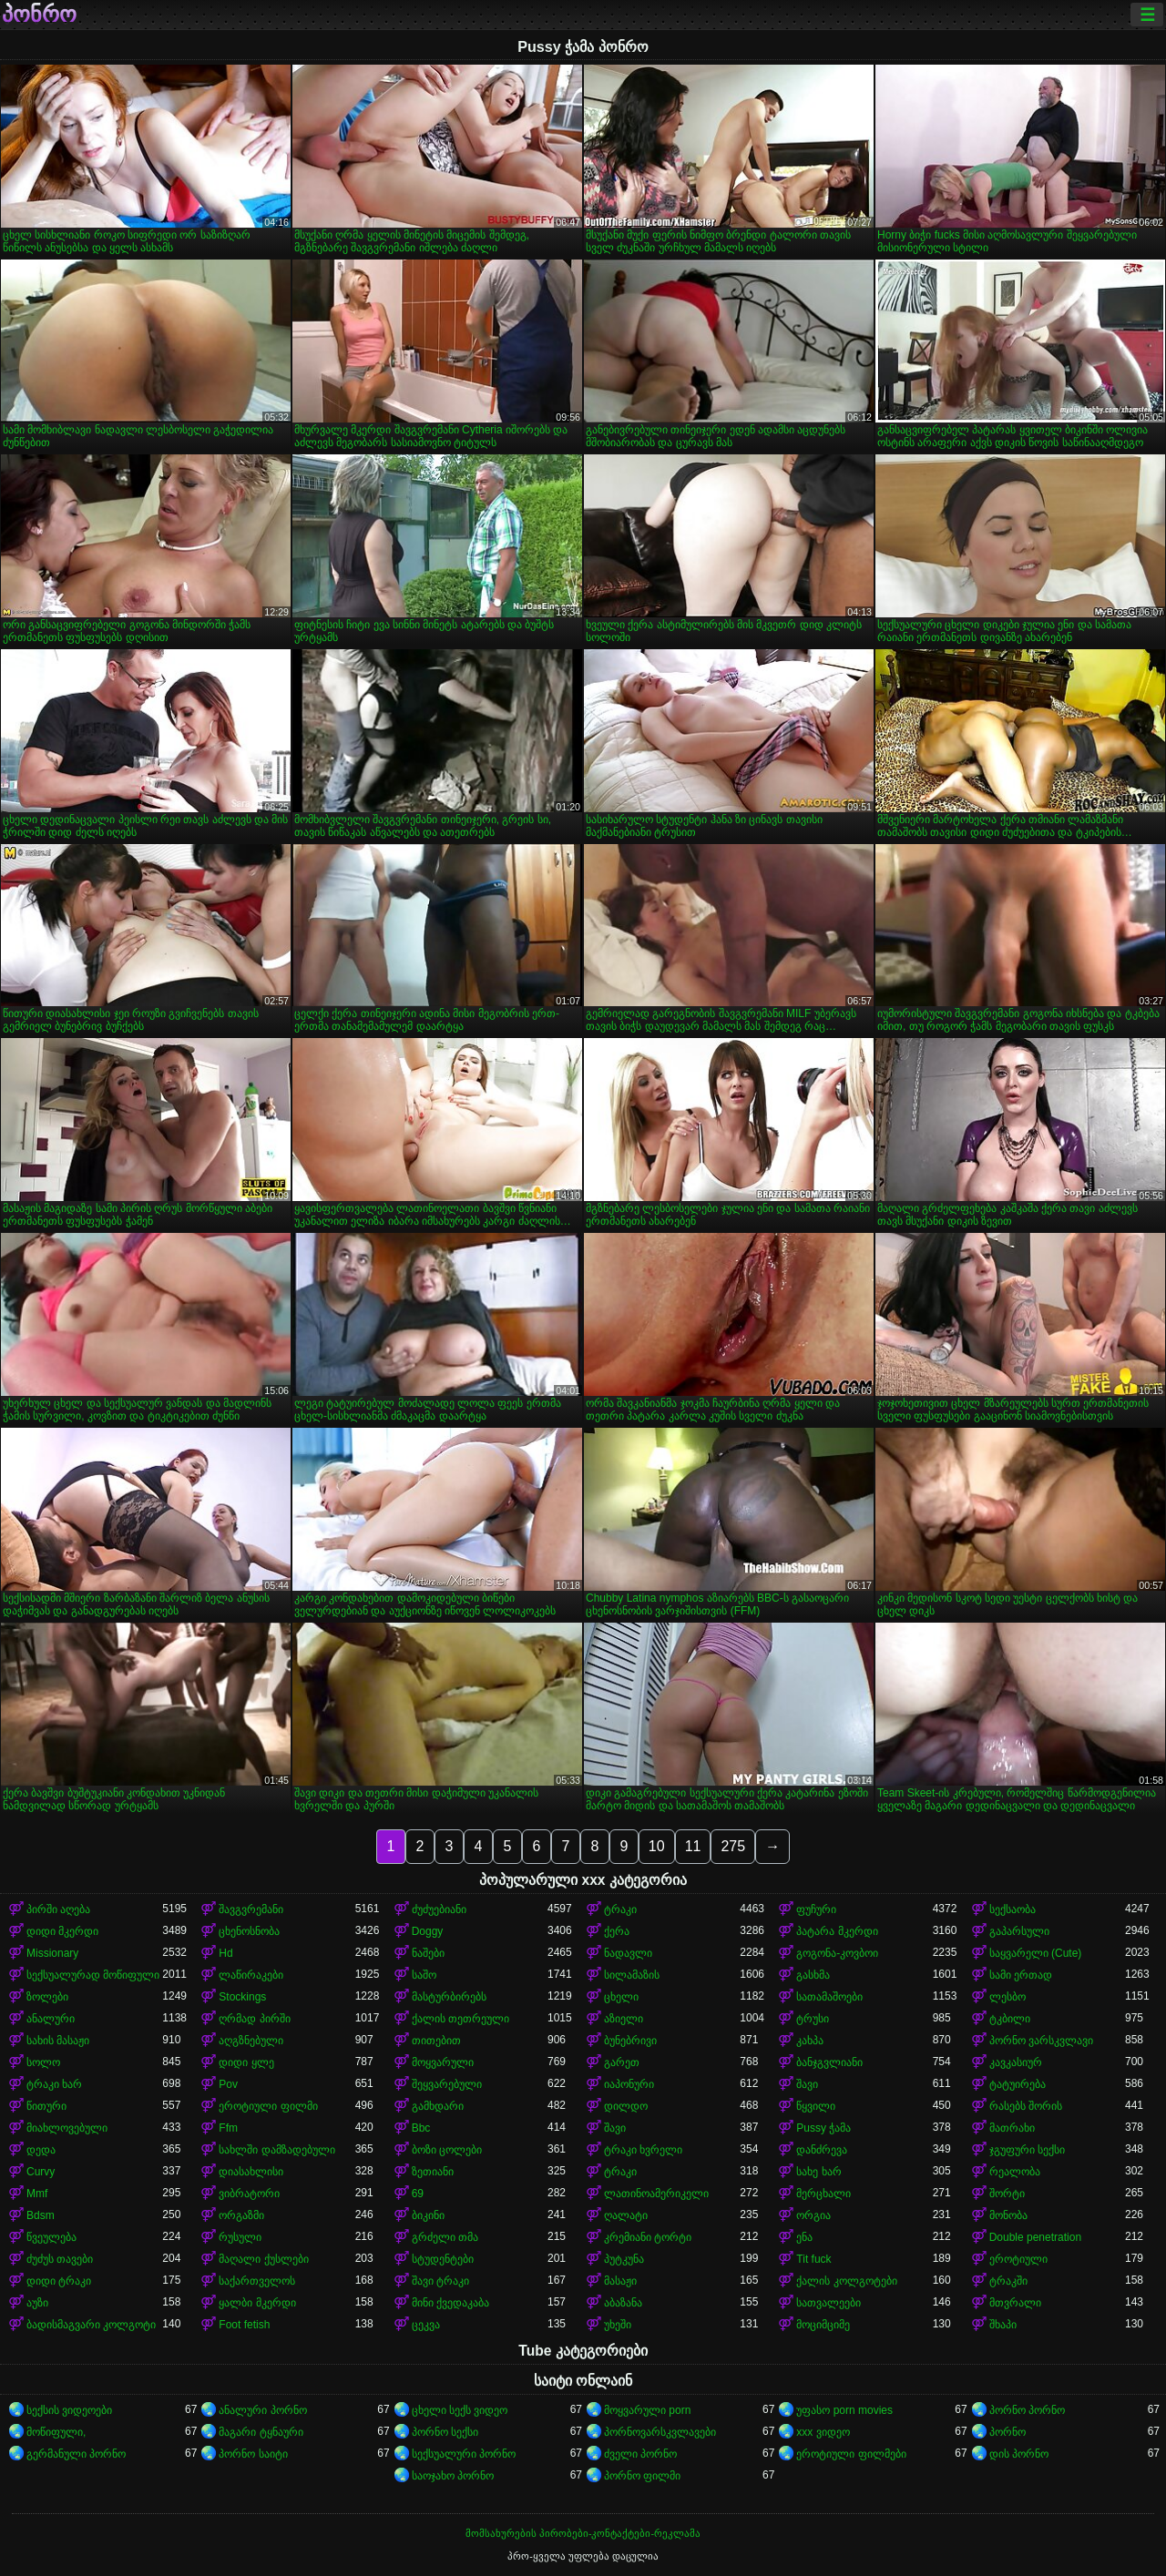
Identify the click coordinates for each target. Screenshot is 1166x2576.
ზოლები (47, 1997)
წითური (46, 2106)
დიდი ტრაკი (58, 2281)
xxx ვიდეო (822, 2432)
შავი (807, 2084)
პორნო (1007, 2432)
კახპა (809, 2040)
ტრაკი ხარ (54, 2084)
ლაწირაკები (251, 1975)
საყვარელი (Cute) (1035, 1953)
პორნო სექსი (445, 2432)
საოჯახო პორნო (453, 2475)
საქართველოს (257, 2281)
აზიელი (623, 2018)
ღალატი (626, 2215)
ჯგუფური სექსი (1027, 2149)
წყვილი (815, 2106)
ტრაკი (620, 1909)
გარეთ (621, 2062)
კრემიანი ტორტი (647, 2237)
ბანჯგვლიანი (829, 2062)
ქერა (616, 1931)
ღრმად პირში (254, 2018)
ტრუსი (812, 2018)
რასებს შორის (1025, 2106)
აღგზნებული (251, 2040)
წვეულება (51, 2237)
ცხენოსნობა (249, 1931)
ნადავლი (628, 1953)
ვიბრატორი (249, 2193)
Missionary (52, 1953)
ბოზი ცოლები (447, 2149)
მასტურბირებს (449, 1997)
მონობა (1008, 2215)
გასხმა (813, 1975)
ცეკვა (426, 2324)
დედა (41, 2149)
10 (657, 1846)
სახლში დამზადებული (276, 2149)
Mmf (36, 2193)
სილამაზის (632, 1975)
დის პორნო (1018, 2454)
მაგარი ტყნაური (260, 2432)
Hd (225, 1953)
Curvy (40, 2171)
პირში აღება (58, 1909)
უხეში (617, 2324)
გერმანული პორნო (76, 2454)
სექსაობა (1012, 1909)
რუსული (240, 2237)
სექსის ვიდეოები (69, 2410)
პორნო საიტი (253, 2454)
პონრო (39, 14)
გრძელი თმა (445, 2237)
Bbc (421, 2128)
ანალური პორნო (262, 2410)
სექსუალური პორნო (464, 2454)
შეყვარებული (447, 2084)
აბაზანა (623, 2302)
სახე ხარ (818, 2171)
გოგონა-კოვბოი (837, 1953)
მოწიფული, (56, 2432)
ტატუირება (1017, 2084)
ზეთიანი (433, 2171)
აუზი (37, 2302)
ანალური (50, 2018)
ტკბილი (1009, 2018)
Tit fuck (813, 2259)
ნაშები (428, 1953)
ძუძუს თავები (59, 2259)
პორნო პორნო (1027, 2410)
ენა (804, 2237)
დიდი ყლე (246, 2062)
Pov (228, 2084)
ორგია (813, 2215)
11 (693, 1846)
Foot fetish (244, 2324)
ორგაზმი (241, 2215)
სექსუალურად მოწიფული (92, 1975)
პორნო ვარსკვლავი (1041, 2040)
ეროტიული (1018, 2259)
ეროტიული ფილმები (850, 2454)
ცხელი (621, 1997)
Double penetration (1035, 2237)
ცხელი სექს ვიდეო (460, 2410)
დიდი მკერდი (62, 1931)
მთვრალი (1015, 2302)
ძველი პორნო (640, 2454)
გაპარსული (1019, 1931)
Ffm (228, 2128)
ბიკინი (428, 2215)
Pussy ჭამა (823, 2128)
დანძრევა (821, 2149)
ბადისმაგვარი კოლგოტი (91, 2324)
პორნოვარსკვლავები (660, 2432)
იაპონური (629, 2084)
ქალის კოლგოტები (846, 2281)
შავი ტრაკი (440, 2281)
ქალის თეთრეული (460, 2018)
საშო (424, 1975)
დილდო (626, 2106)
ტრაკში (1008, 2281)
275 (733, 1846)
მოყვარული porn (647, 2410)
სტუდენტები (443, 2259)
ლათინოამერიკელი (656, 2193)
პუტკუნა (624, 2259)
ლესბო (1007, 1997)
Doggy (428, 1931)
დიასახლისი (251, 2171)
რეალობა (1014, 2171)
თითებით (436, 2040)
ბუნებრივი (630, 2040)
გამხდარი (438, 2106)
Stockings (242, 1997)
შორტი (1007, 2193)
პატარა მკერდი (836, 1931)
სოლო (43, 2062)
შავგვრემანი (251, 1909)
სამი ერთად (1020, 1975)
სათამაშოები (829, 1997)
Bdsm (40, 2215)
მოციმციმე (823, 2324)
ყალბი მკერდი (257, 2302)
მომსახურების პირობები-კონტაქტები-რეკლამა (583, 2533)
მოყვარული (443, 2062)
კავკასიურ (1015, 2062)
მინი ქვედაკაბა (450, 2302)
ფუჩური (816, 1909)
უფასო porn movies (844, 2410)
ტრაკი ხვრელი (643, 2149)
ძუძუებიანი (439, 1909)
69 (418, 2193)
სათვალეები (828, 2302)
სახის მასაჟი (57, 2040)
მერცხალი (823, 2193)
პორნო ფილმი (642, 2475)
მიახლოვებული (66, 2128)
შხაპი (1003, 2324)
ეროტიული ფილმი (268, 2106)
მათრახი (1012, 2128)
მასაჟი (620, 2281)
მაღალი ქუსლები (263, 2259)
